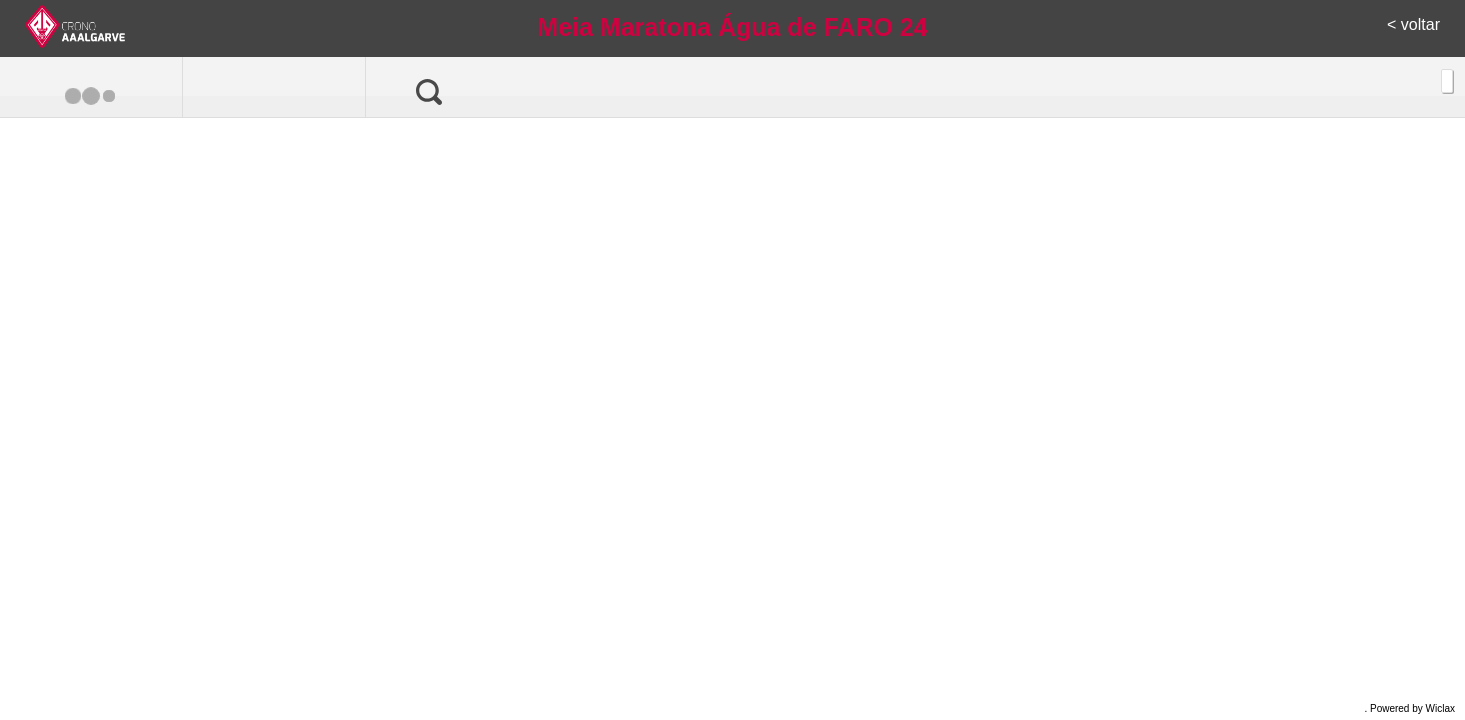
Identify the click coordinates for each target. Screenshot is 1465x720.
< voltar (1413, 24)
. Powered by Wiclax (1409, 708)
